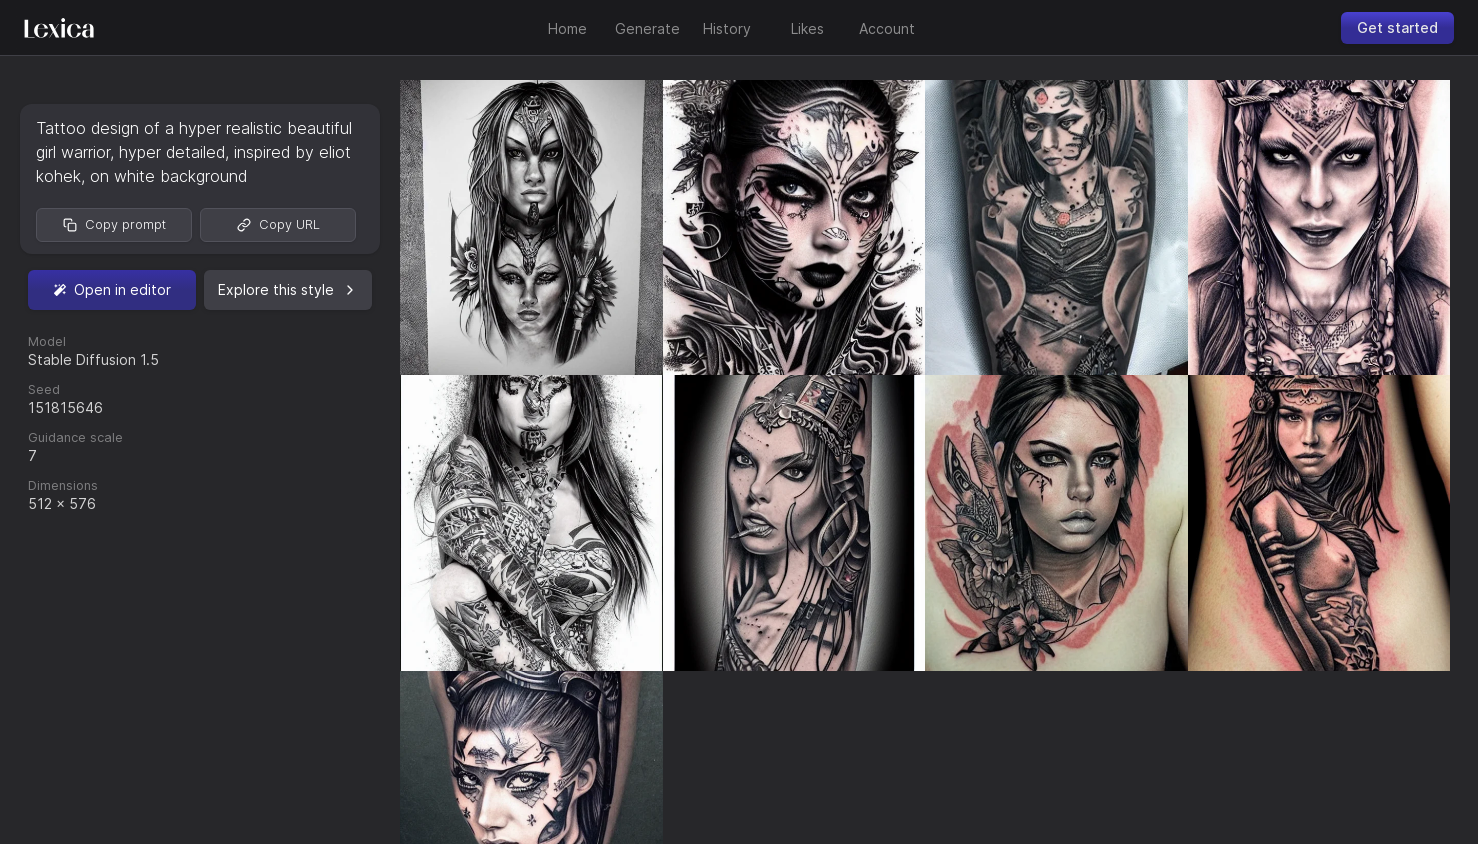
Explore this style (288, 289)
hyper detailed (172, 152)
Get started (1397, 27)
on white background (168, 176)
